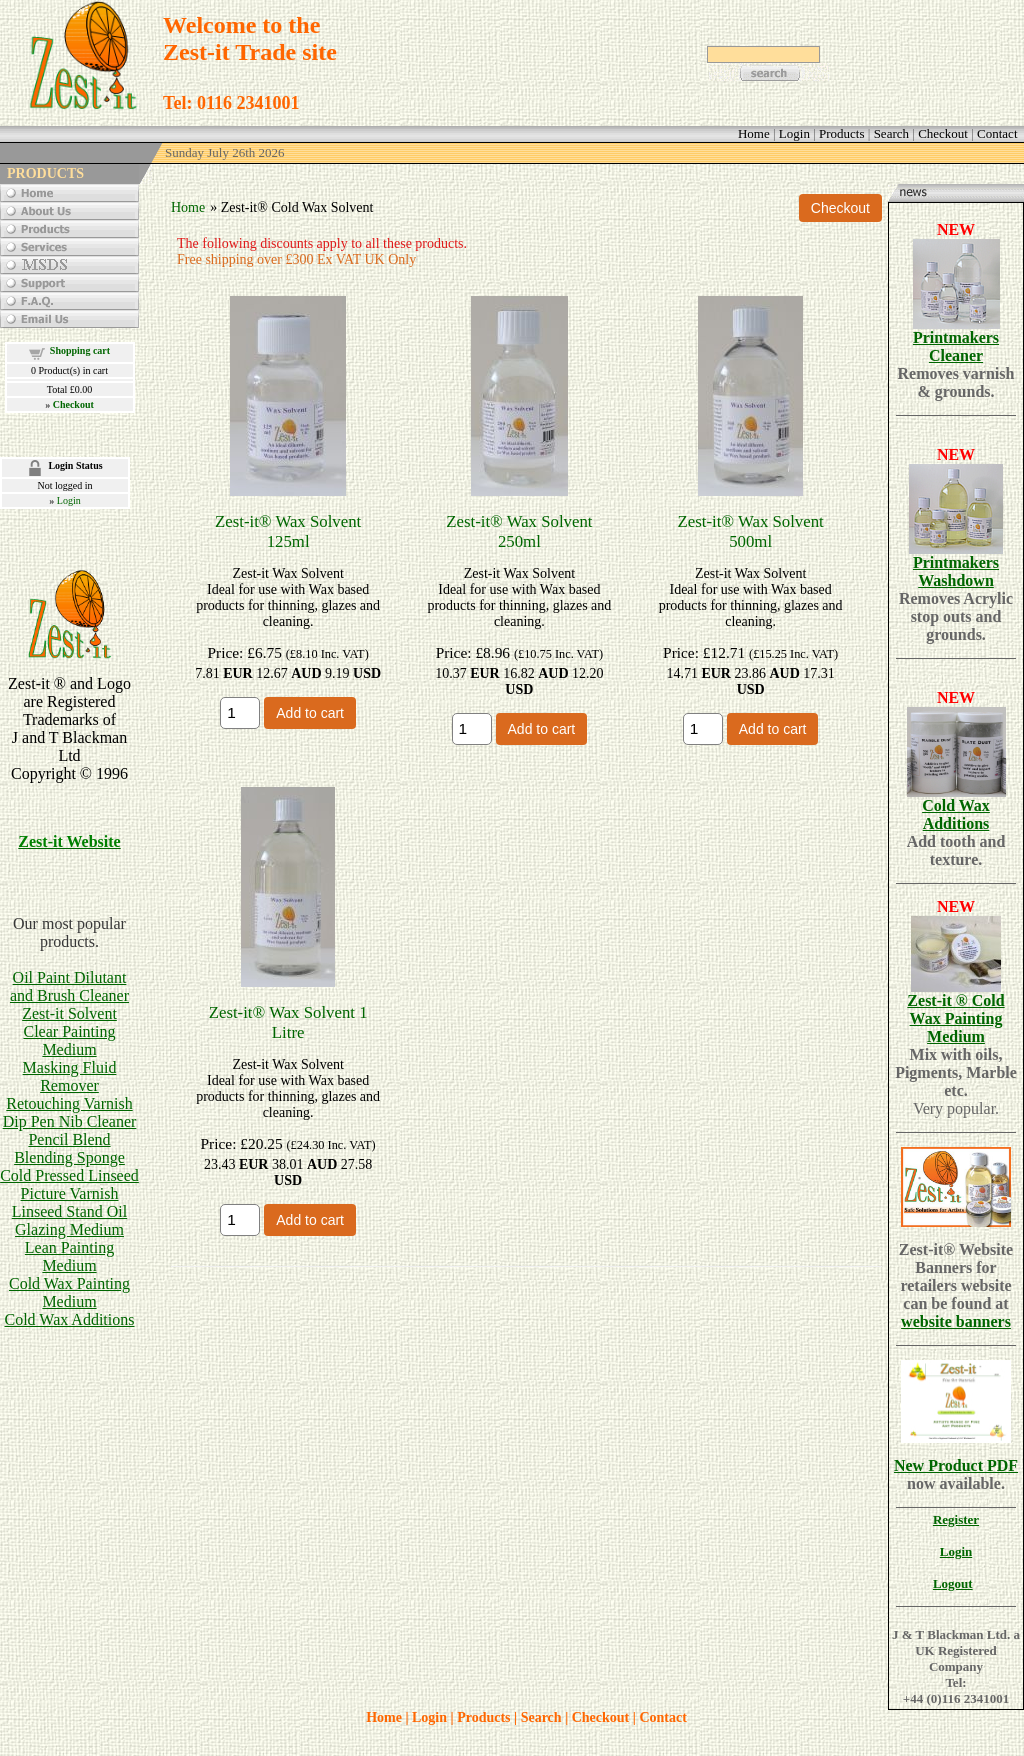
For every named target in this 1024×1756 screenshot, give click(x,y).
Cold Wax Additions (70, 1319)
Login (69, 500)
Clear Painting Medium (70, 1040)
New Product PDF (956, 1465)
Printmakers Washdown (956, 571)
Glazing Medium (69, 1229)
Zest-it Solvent (69, 1013)
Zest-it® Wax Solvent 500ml (751, 531)
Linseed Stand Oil (70, 1211)
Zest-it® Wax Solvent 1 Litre (288, 1022)
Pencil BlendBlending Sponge (69, 1148)
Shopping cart (80, 350)
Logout (953, 1583)
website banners (956, 1321)
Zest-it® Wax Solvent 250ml (519, 531)
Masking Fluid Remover (70, 1076)
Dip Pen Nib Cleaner (70, 1121)
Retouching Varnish (69, 1103)
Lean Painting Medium (69, 1256)
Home (188, 207)
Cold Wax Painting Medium (69, 1292)
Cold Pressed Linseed (69, 1175)
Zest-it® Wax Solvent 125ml (288, 531)
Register (956, 1519)
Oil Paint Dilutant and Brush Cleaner (69, 986)
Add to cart (310, 713)
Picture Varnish (70, 1193)
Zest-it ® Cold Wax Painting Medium (955, 1018)
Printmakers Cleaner (956, 346)
